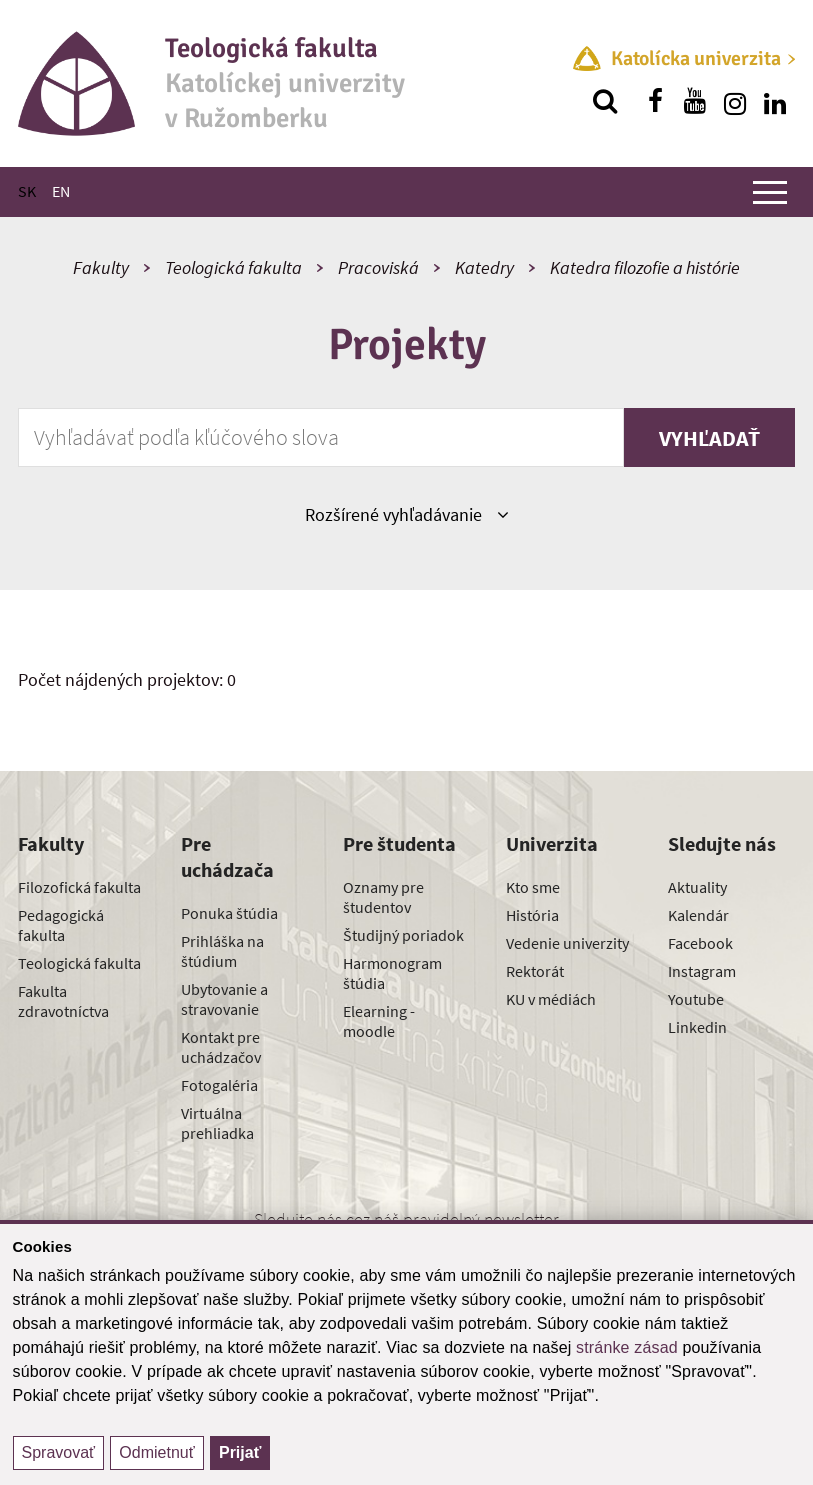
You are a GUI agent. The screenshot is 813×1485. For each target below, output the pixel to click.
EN (61, 191)
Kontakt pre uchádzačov (221, 1047)
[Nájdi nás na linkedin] (775, 101)
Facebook (700, 943)
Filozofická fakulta (79, 887)
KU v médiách (551, 999)
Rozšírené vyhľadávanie (406, 514)
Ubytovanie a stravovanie (224, 999)
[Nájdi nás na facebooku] (655, 101)
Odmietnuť (156, 1452)
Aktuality (697, 887)
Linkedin (697, 1027)
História (532, 915)
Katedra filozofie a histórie (645, 267)
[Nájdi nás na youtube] (695, 101)
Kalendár (698, 915)
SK (27, 191)
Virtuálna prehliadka (217, 1123)
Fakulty (101, 267)
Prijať (240, 1452)
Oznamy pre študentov (383, 897)
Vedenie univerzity (567, 943)
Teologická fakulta (233, 267)
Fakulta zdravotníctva (63, 1001)
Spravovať (59, 1452)
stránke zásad (627, 1347)
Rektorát (535, 971)
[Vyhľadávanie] (605, 101)
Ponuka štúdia (229, 913)
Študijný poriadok (403, 935)
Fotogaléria (219, 1085)
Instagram (702, 971)
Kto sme (533, 887)
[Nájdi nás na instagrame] (735, 101)
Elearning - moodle (379, 1021)
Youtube (696, 999)
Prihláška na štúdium (222, 951)
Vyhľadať (709, 438)
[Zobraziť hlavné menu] (770, 192)
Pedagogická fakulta (61, 925)
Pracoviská (378, 267)
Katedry (484, 267)
